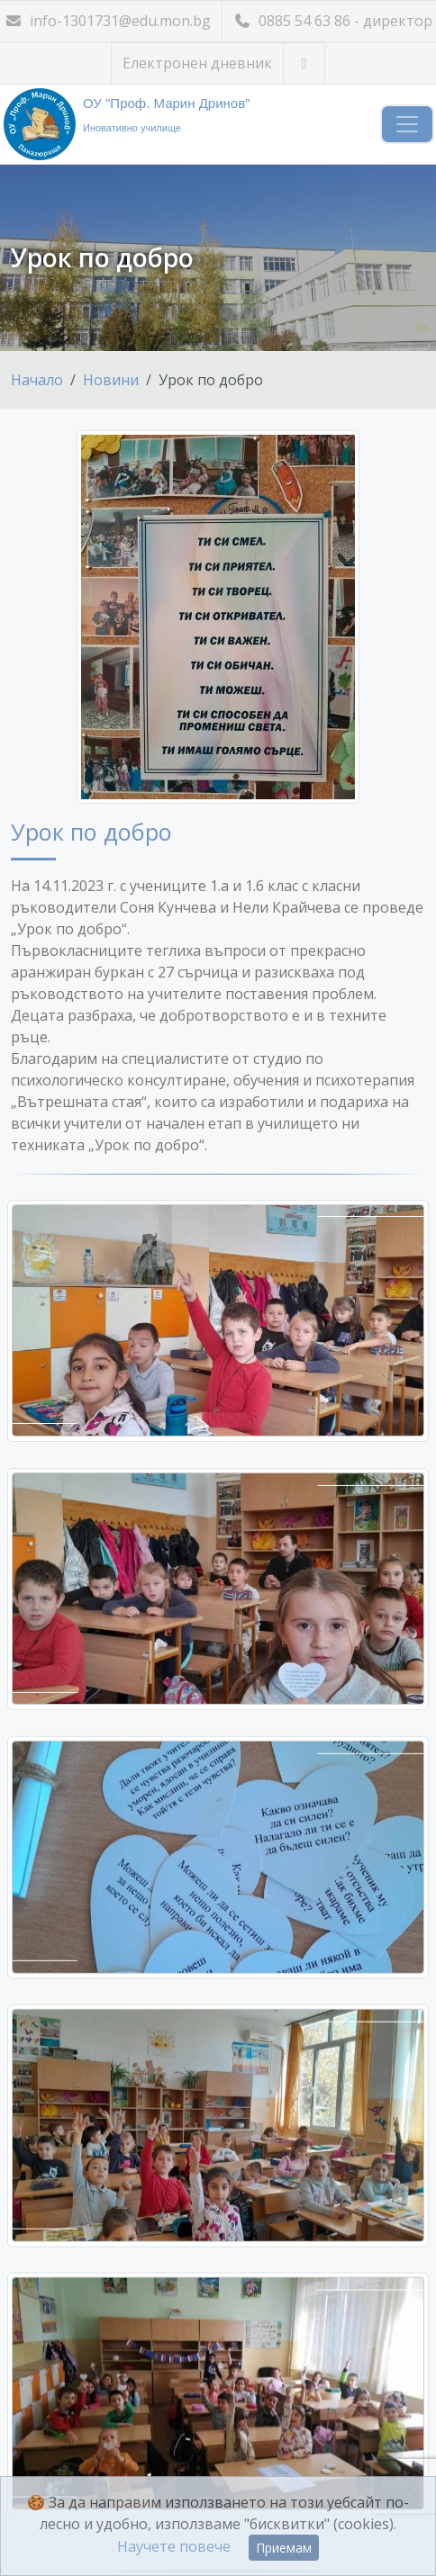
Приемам (284, 2547)
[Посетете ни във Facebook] (304, 63)
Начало (37, 380)
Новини (111, 380)
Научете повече (174, 2546)
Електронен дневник (197, 63)
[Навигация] (407, 124)
